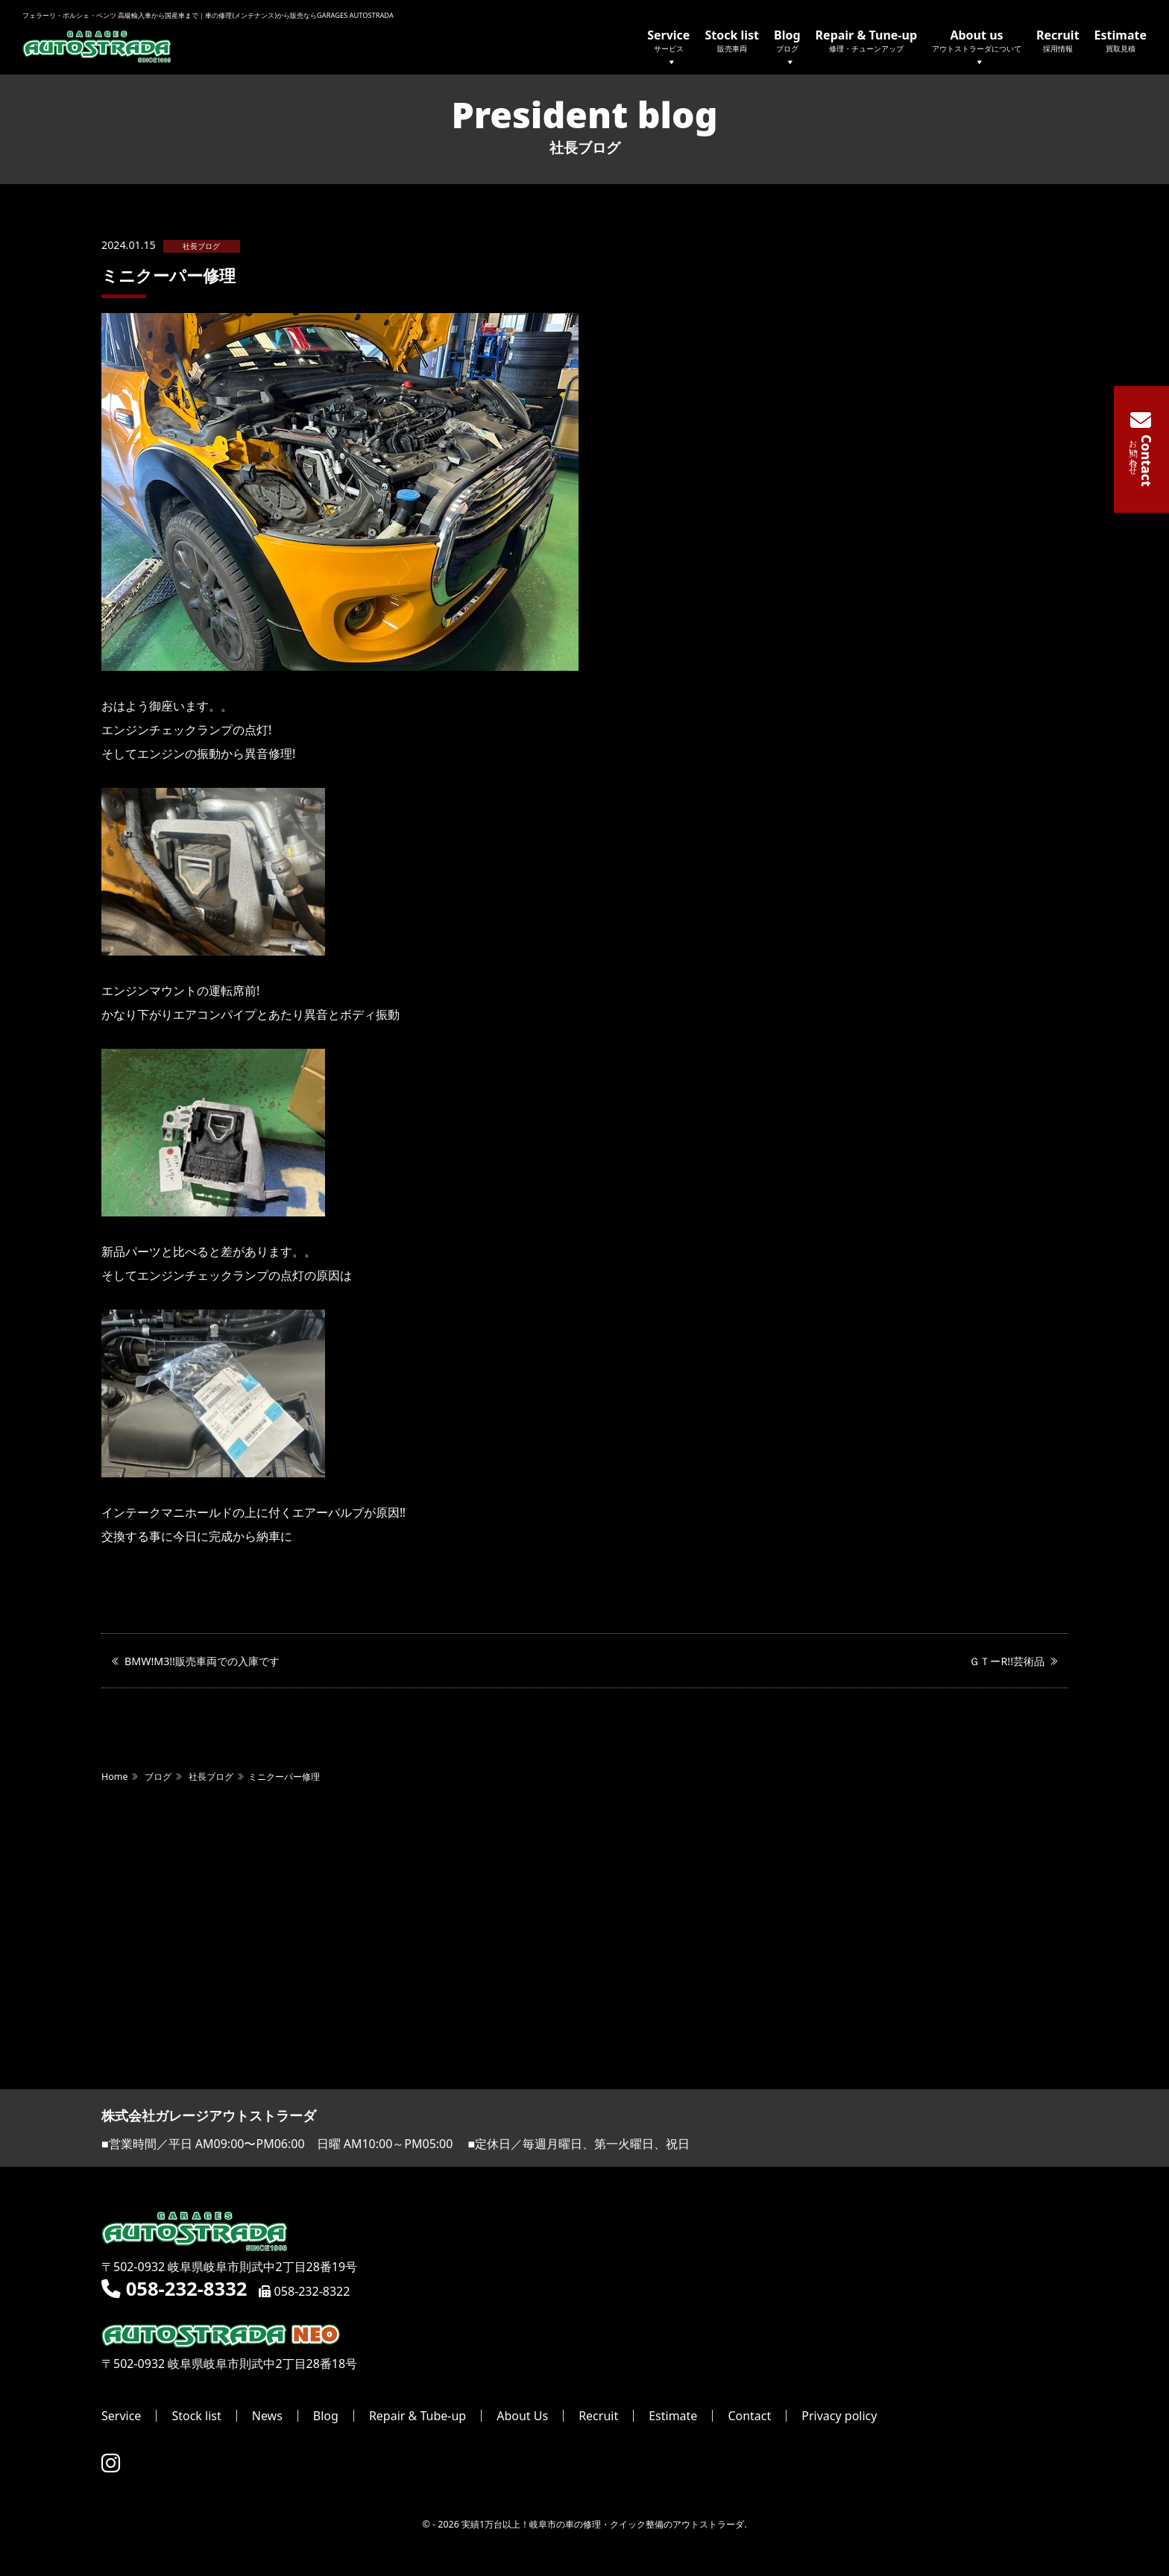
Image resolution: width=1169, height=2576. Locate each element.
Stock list (732, 40)
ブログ (158, 1777)
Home (114, 1777)
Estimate (1120, 40)
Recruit (1058, 40)
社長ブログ (201, 246)
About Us (522, 2416)
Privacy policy (839, 2416)
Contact (749, 2416)
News (267, 2416)
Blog (787, 49)
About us (976, 49)
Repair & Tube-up (417, 2416)
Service (668, 49)
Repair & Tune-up (866, 40)
